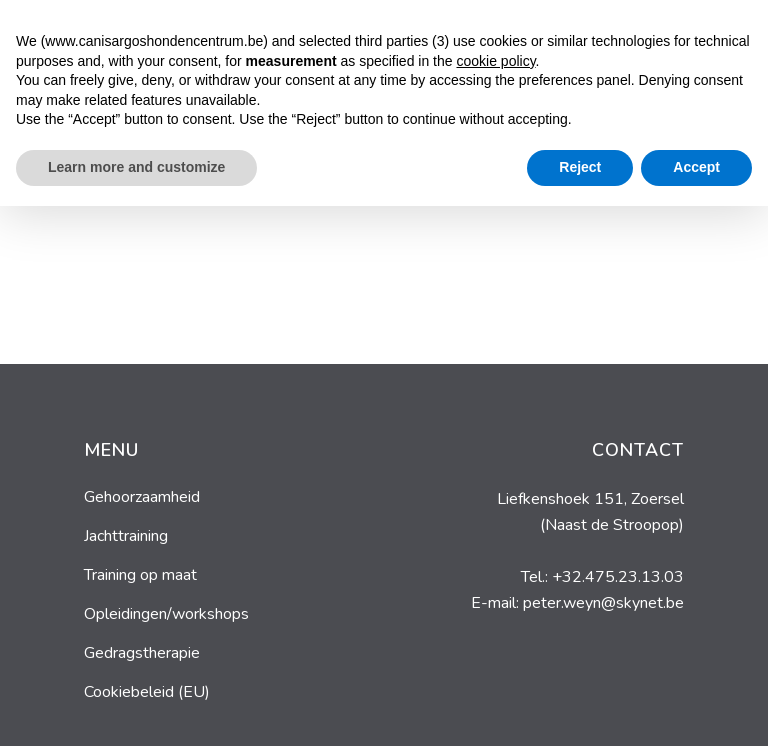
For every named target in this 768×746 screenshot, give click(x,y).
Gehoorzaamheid (142, 497)
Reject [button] (580, 707)
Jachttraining (126, 536)
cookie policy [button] (495, 601)
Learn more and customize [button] (136, 707)
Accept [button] (696, 707)
